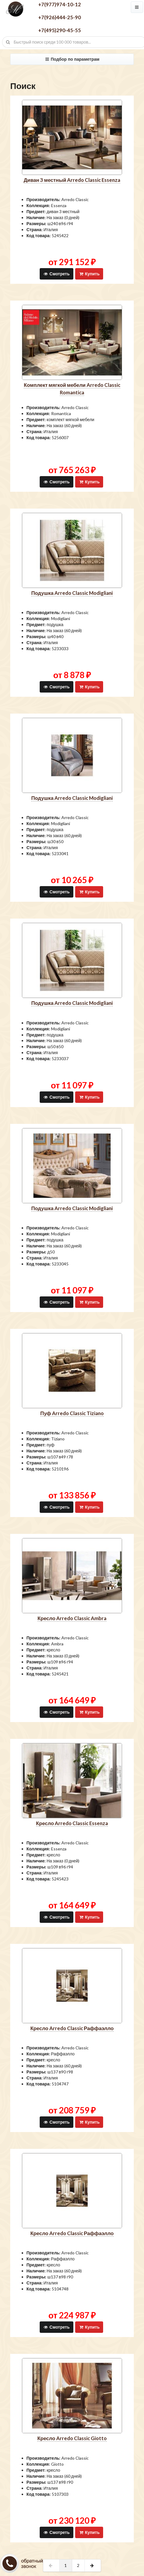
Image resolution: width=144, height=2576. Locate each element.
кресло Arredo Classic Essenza (72, 1823)
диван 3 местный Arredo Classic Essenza (72, 180)
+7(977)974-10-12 (59, 4)
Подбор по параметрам (71, 59)
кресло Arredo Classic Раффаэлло (72, 2028)
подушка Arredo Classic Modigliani (72, 593)
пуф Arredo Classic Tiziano (72, 1413)
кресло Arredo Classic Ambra (72, 1618)
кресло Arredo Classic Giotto (72, 2438)
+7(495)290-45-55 (59, 30)
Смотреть (56, 273)
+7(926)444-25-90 (59, 17)
